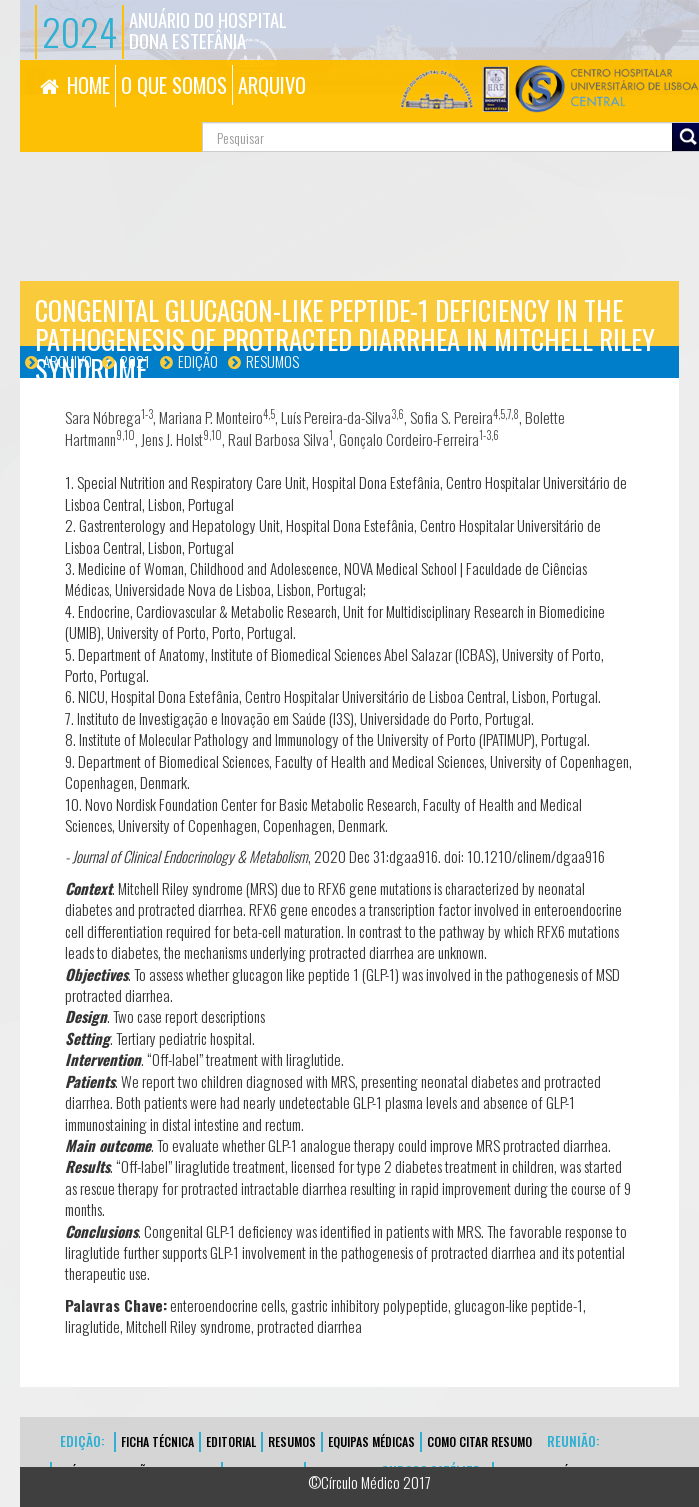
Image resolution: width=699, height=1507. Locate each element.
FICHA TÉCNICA (157, 1441)
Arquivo (67, 361)
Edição (198, 361)
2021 (135, 361)
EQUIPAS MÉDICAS (371, 1441)
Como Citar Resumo (479, 1441)
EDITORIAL (231, 1441)
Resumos (272, 361)
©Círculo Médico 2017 (369, 1482)
